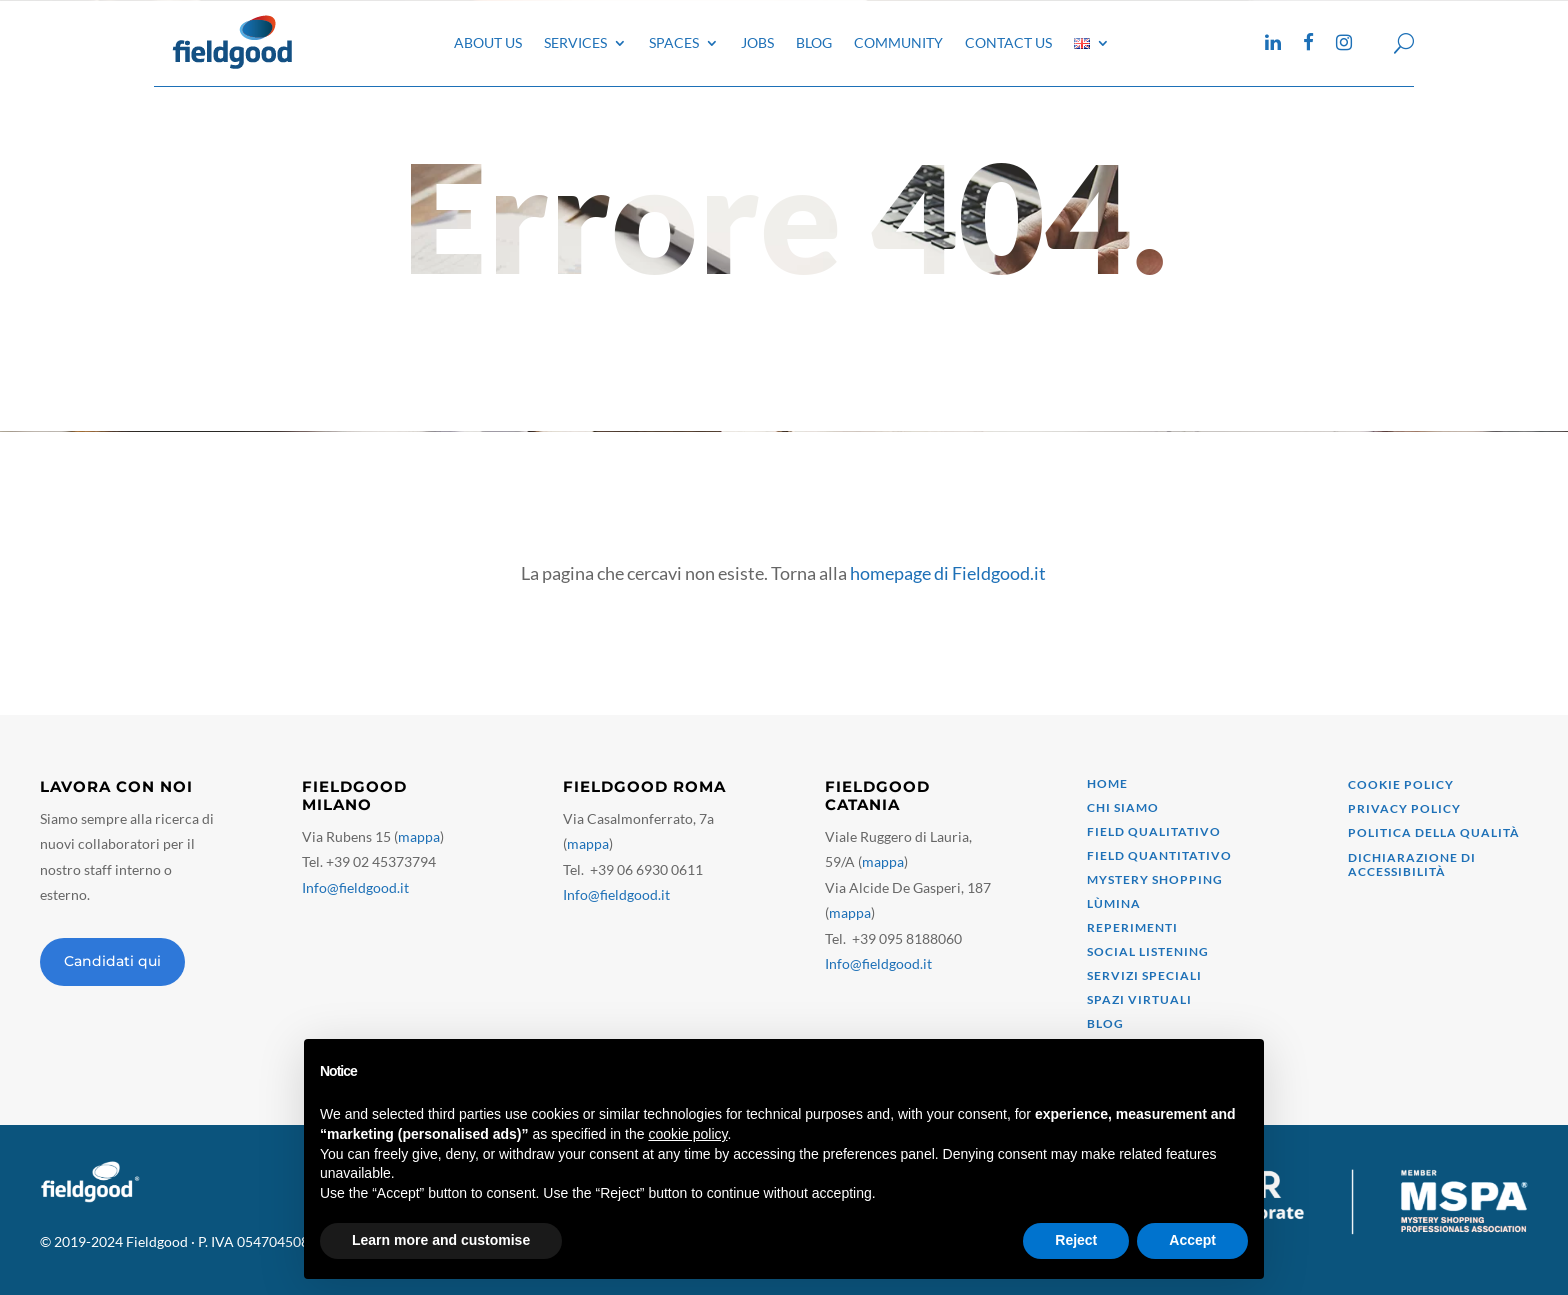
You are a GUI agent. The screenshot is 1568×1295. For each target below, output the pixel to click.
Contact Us (1008, 42)
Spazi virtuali (1139, 999)
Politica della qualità (1434, 832)
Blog (814, 42)
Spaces (674, 42)
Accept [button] (1192, 1240)
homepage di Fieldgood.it (948, 573)
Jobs (757, 42)
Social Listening (1148, 951)
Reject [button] (1076, 1240)
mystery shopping (1155, 879)
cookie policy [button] (687, 1134)
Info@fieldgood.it (355, 887)
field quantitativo (1159, 855)
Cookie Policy (1401, 784)
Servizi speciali (1144, 975)
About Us (488, 42)
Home (1107, 783)
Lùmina (1114, 903)
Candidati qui (112, 961)
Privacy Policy (1404, 808)
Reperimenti (1132, 927)
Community (898, 42)
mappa (419, 836)
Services (575, 42)
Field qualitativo (1154, 831)
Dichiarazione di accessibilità (1412, 864)
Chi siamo (1123, 807)
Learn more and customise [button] (441, 1240)
